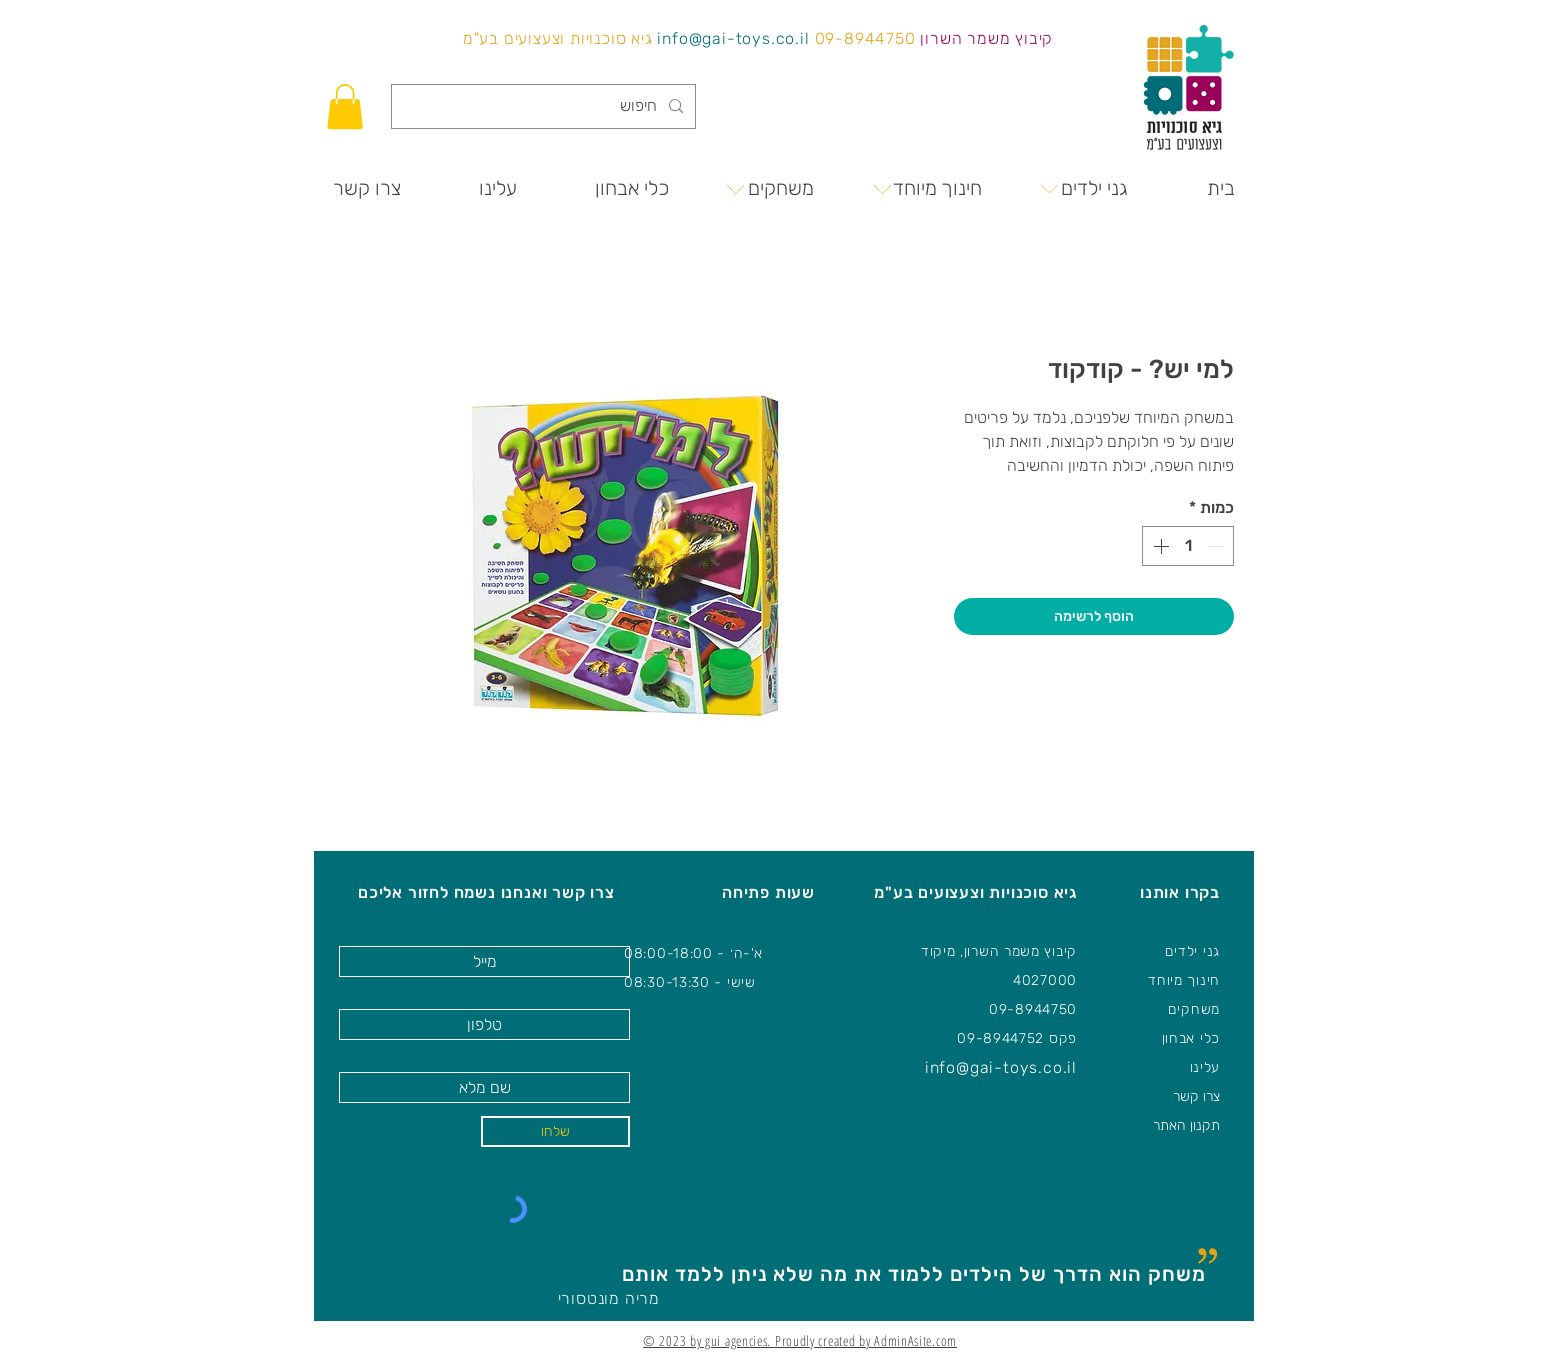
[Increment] (1159, 546)
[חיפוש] (545, 106)
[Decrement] (1217, 546)
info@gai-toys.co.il (733, 38)
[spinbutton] (1188, 546)
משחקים (1194, 1009)
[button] (345, 106)
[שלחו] (555, 1131)
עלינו (1205, 1067)
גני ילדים (1192, 951)
